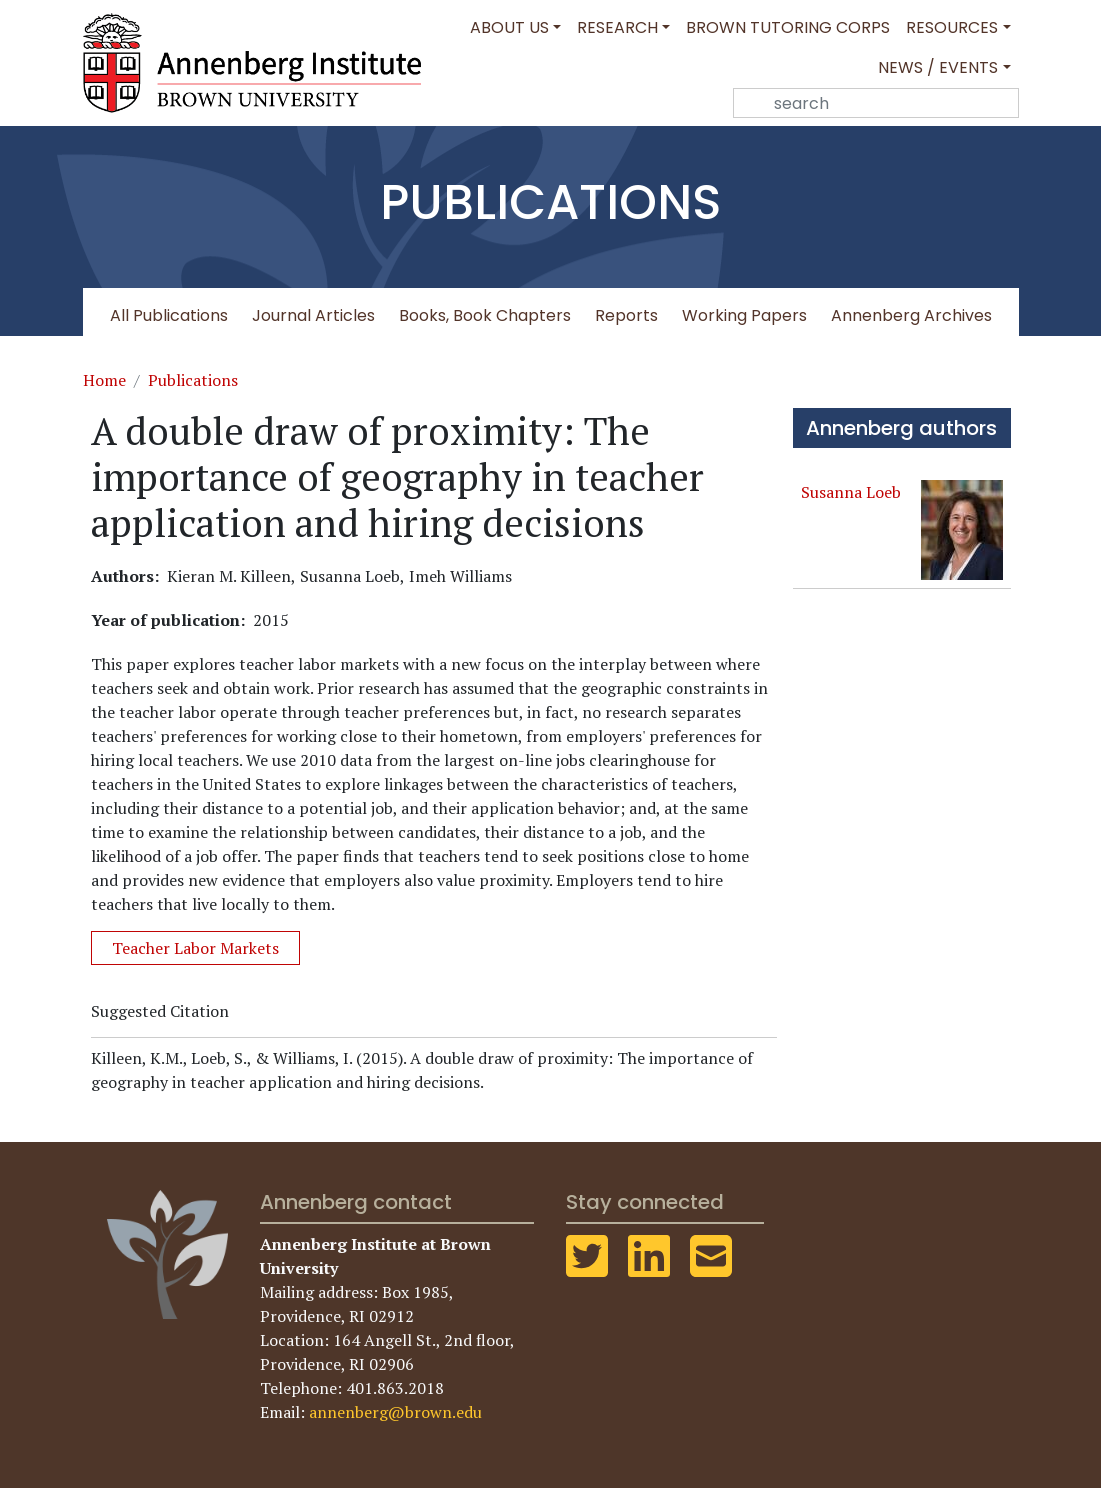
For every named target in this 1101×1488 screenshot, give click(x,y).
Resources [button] (952, 27)
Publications (193, 380)
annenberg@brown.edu (395, 1412)
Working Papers (744, 315)
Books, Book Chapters (485, 315)
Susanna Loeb (851, 492)
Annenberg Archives (911, 315)
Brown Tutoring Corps (788, 27)
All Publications (169, 315)
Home (104, 380)
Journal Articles (313, 315)
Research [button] (617, 27)
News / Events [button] (938, 67)
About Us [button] (509, 27)
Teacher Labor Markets (195, 948)
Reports (626, 315)
